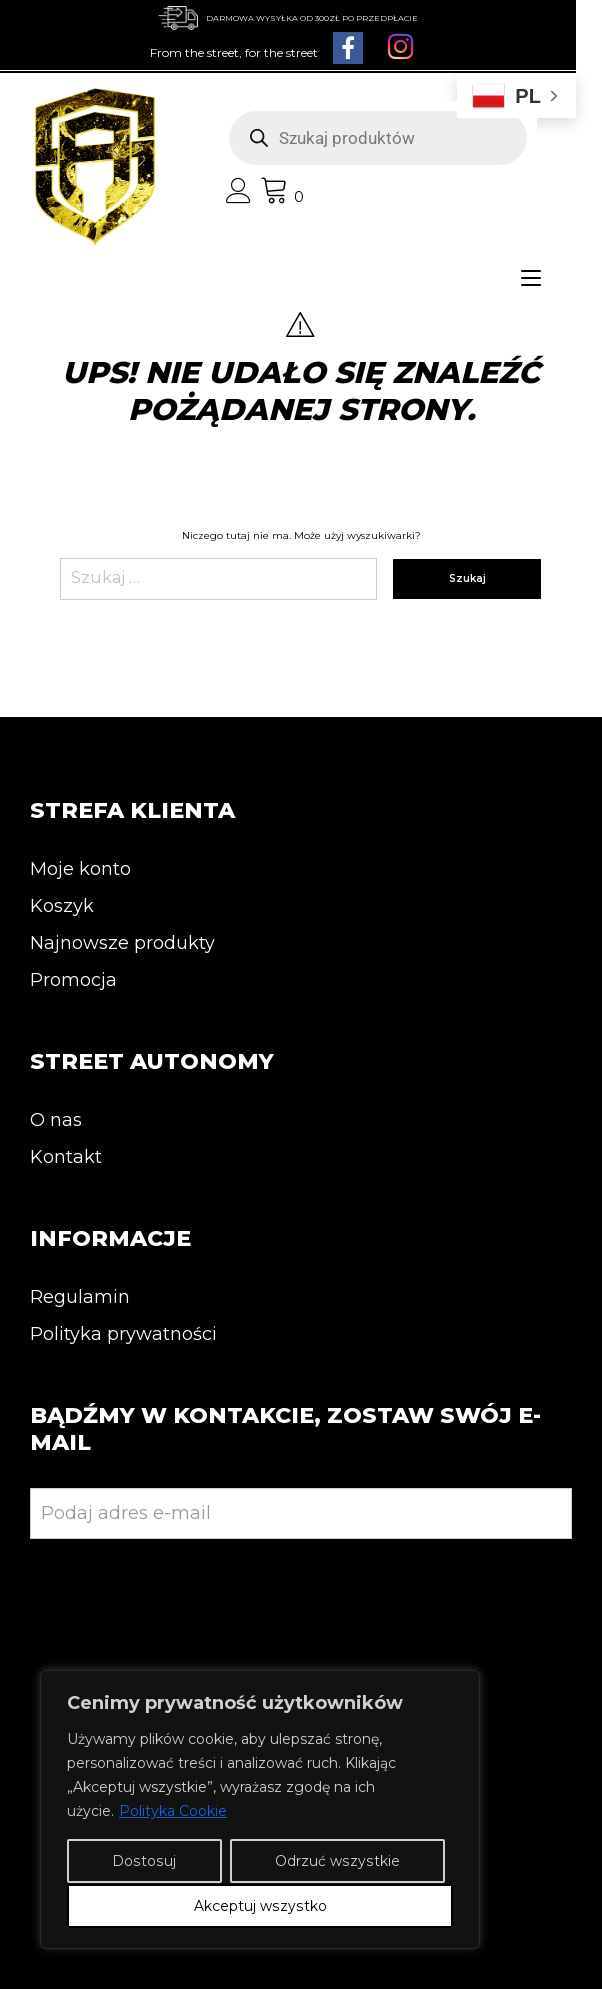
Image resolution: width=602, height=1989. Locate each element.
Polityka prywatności (123, 1334)
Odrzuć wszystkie (337, 1862)
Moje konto (80, 869)
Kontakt (66, 1157)
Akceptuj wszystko (260, 1906)
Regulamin (80, 1297)
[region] (260, 1810)
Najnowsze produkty (122, 943)
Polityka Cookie (173, 1812)
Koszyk (62, 906)
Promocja (73, 980)
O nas (56, 1120)
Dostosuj (144, 1862)
